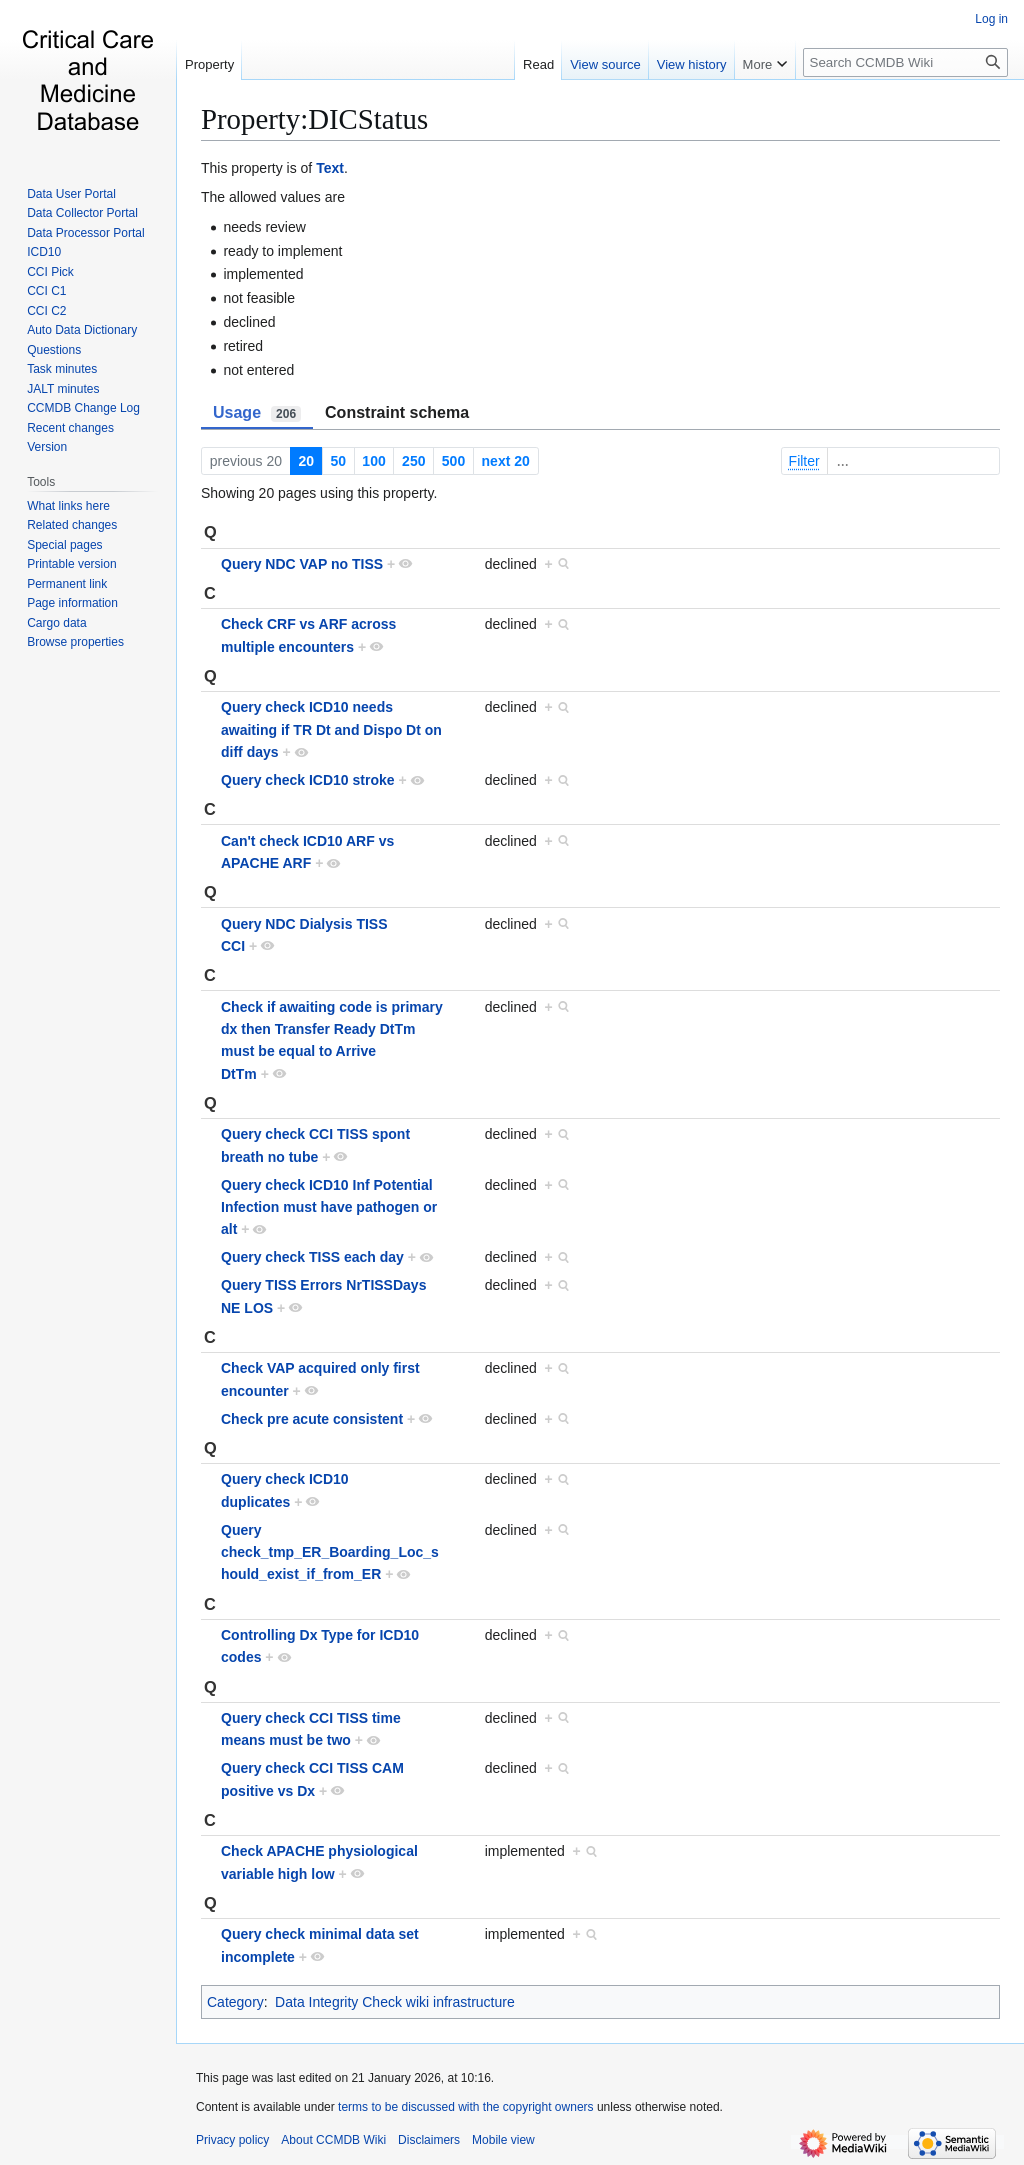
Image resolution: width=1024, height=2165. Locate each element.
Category (235, 2002)
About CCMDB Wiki (333, 2140)
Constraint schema (397, 412)
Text (330, 168)
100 (373, 461)
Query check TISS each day (312, 1257)
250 (413, 461)
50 (338, 461)
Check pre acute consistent (312, 1419)
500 (453, 461)
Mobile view (503, 2140)
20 (306, 461)
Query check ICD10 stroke (308, 780)
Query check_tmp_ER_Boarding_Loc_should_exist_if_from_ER (330, 1552)
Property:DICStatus (314, 119)
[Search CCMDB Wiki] (905, 62)
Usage (257, 413)
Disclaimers (429, 2140)
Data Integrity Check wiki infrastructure (395, 2002)
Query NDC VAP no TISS (302, 564)
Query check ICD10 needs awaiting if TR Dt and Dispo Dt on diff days (331, 729)
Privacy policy (232, 2140)
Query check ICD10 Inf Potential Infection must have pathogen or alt (329, 1207)
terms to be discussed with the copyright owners (465, 2107)
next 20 (506, 461)
